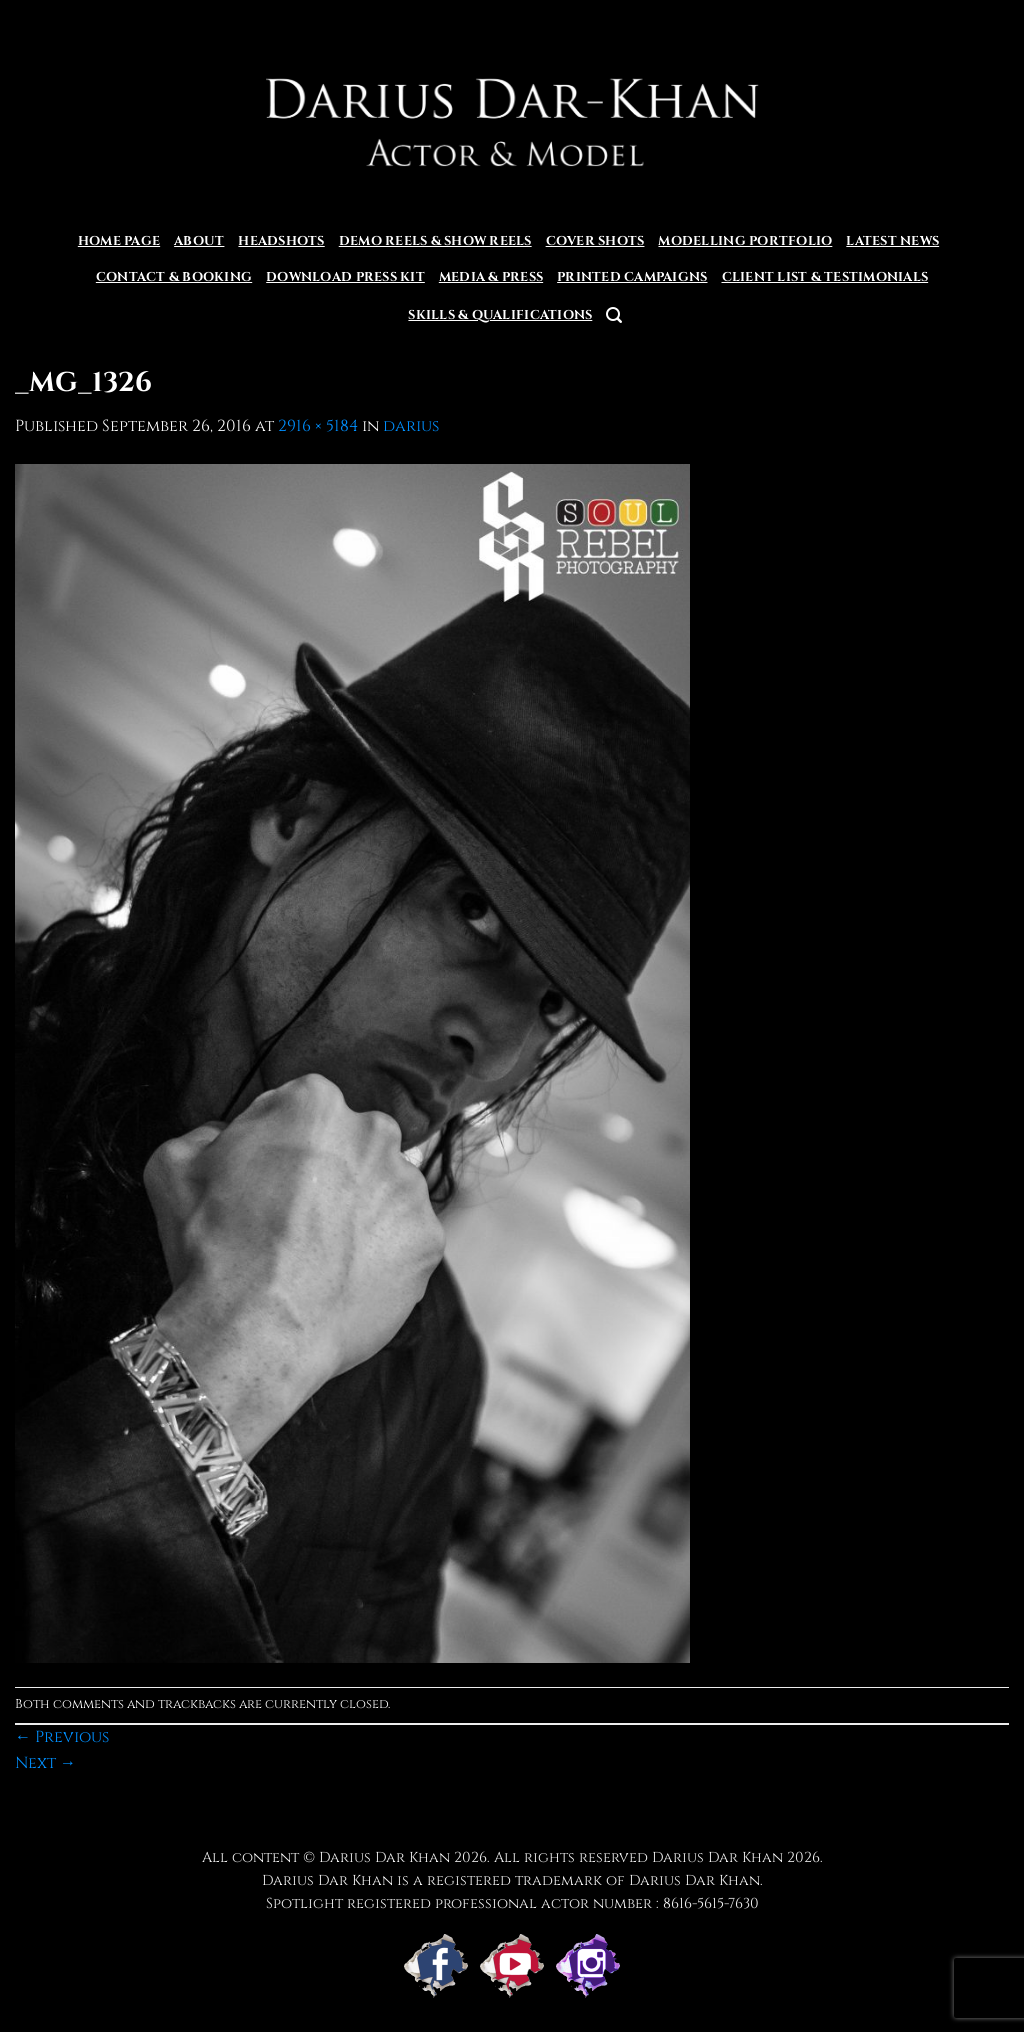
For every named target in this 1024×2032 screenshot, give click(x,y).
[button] (614, 315)
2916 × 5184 (318, 426)
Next (45, 1763)
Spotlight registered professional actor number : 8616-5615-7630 (512, 1903)
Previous (62, 1737)
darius (411, 426)
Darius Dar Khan (717, 1857)
